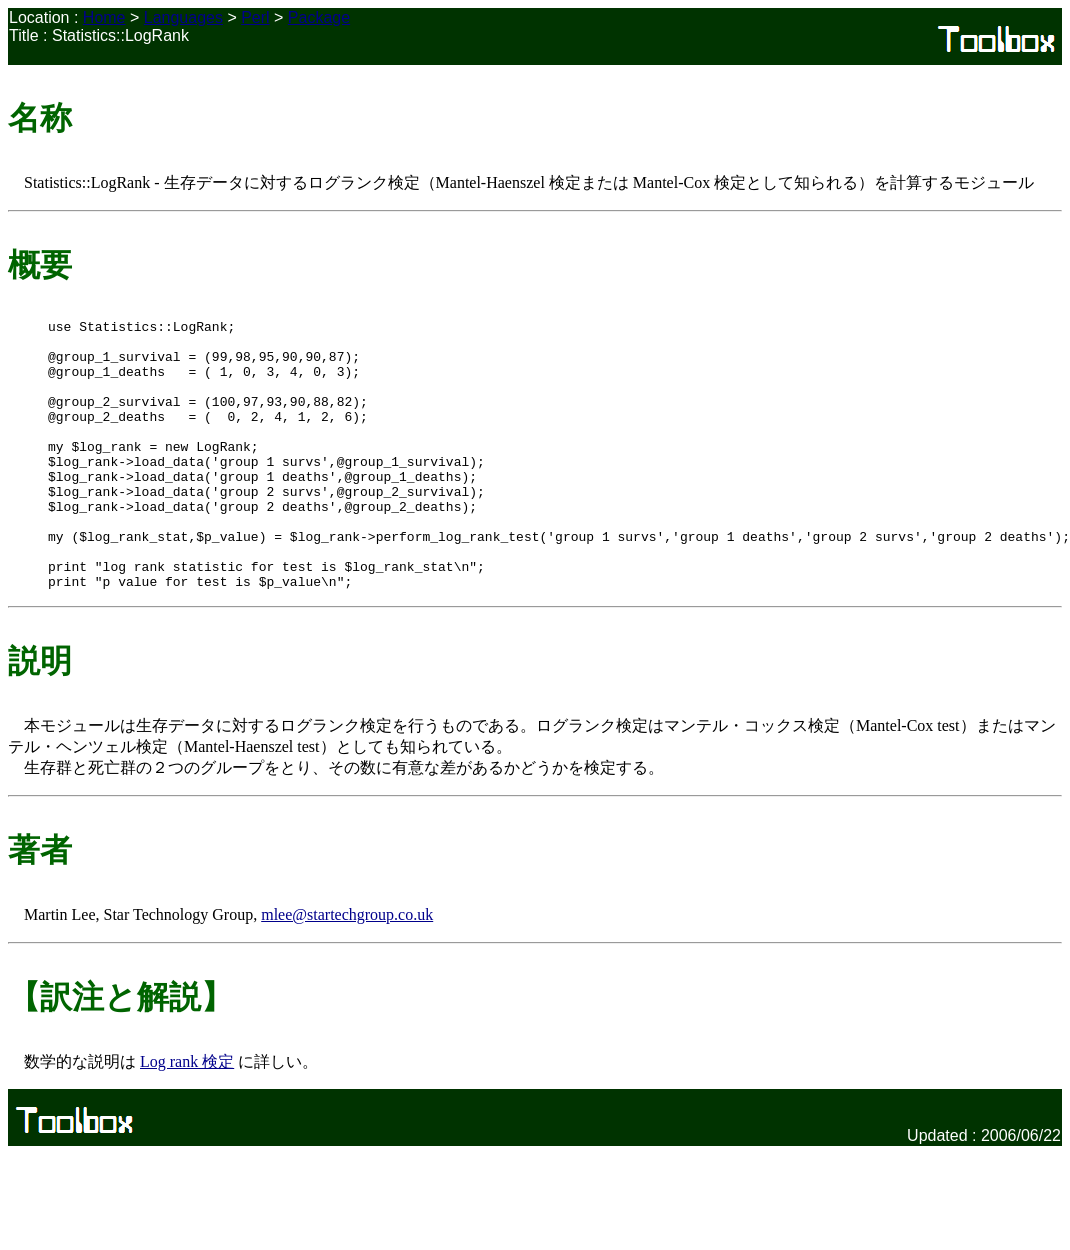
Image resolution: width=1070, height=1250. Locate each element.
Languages (183, 17)
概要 (40, 265)
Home (104, 17)
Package (319, 17)
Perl (255, 17)
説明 (40, 715)
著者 (40, 904)
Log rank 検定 (187, 1115)
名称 (40, 118)
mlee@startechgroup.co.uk (347, 968)
